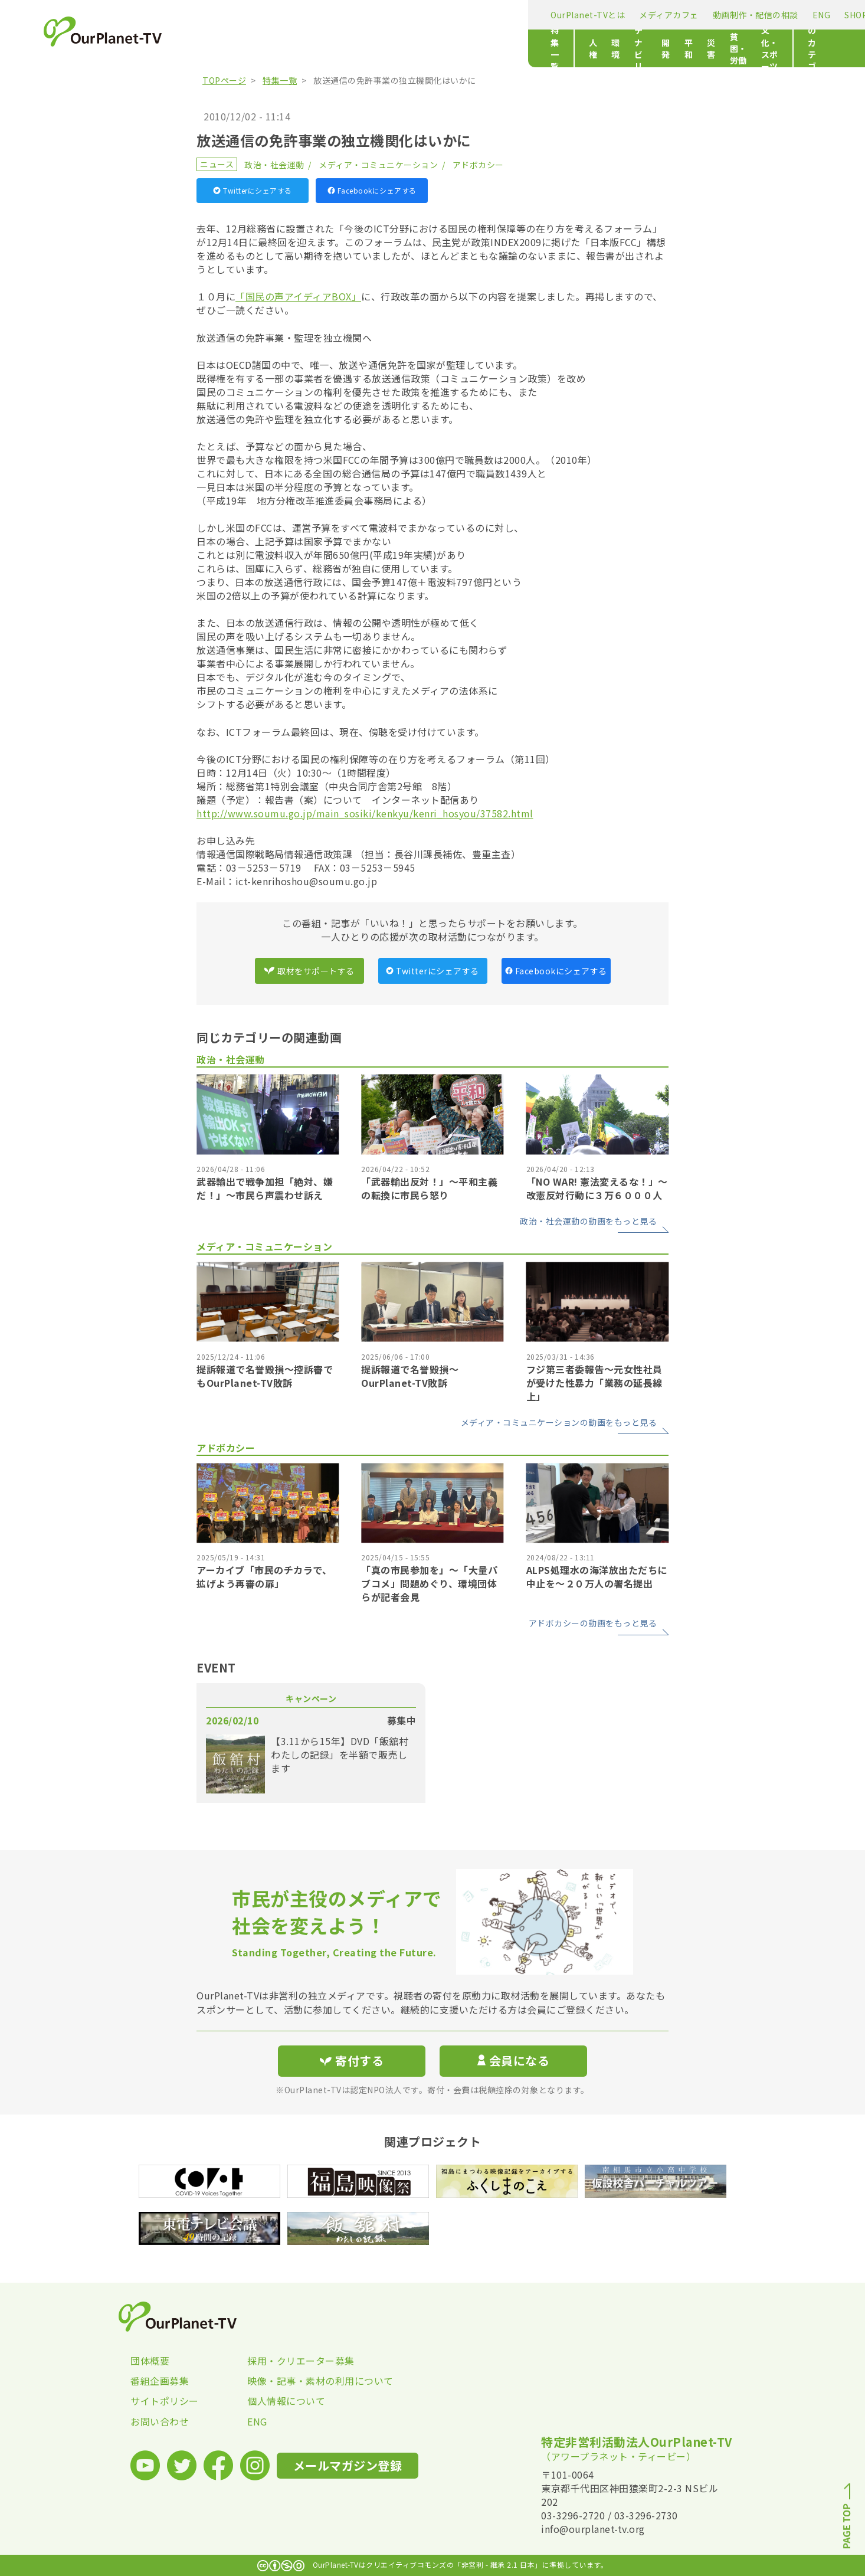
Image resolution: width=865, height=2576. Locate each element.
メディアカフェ (321, 15)
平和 (451, 48)
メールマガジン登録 (607, 14)
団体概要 (149, 2361)
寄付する (696, 12)
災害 (482, 48)
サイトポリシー (164, 2401)
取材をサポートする (309, 971)
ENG (474, 15)
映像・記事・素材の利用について (305, 2381)
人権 (275, 48)
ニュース (217, 164)
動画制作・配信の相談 (408, 15)
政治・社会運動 (274, 165)
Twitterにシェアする (252, 190)
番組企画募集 (159, 2381)
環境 (306, 48)
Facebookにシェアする (372, 190)
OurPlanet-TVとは (240, 15)
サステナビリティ (363, 48)
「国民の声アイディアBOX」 (298, 296)
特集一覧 (220, 48)
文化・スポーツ (592, 48)
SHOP (508, 15)
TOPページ (224, 80)
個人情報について (286, 2401)
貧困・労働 (526, 48)
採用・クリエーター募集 (301, 2361)
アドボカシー (478, 165)
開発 (419, 48)
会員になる (513, 2060)
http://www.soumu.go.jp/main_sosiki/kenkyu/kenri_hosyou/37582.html (364, 813)
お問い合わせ (159, 2421)
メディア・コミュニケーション (378, 165)
